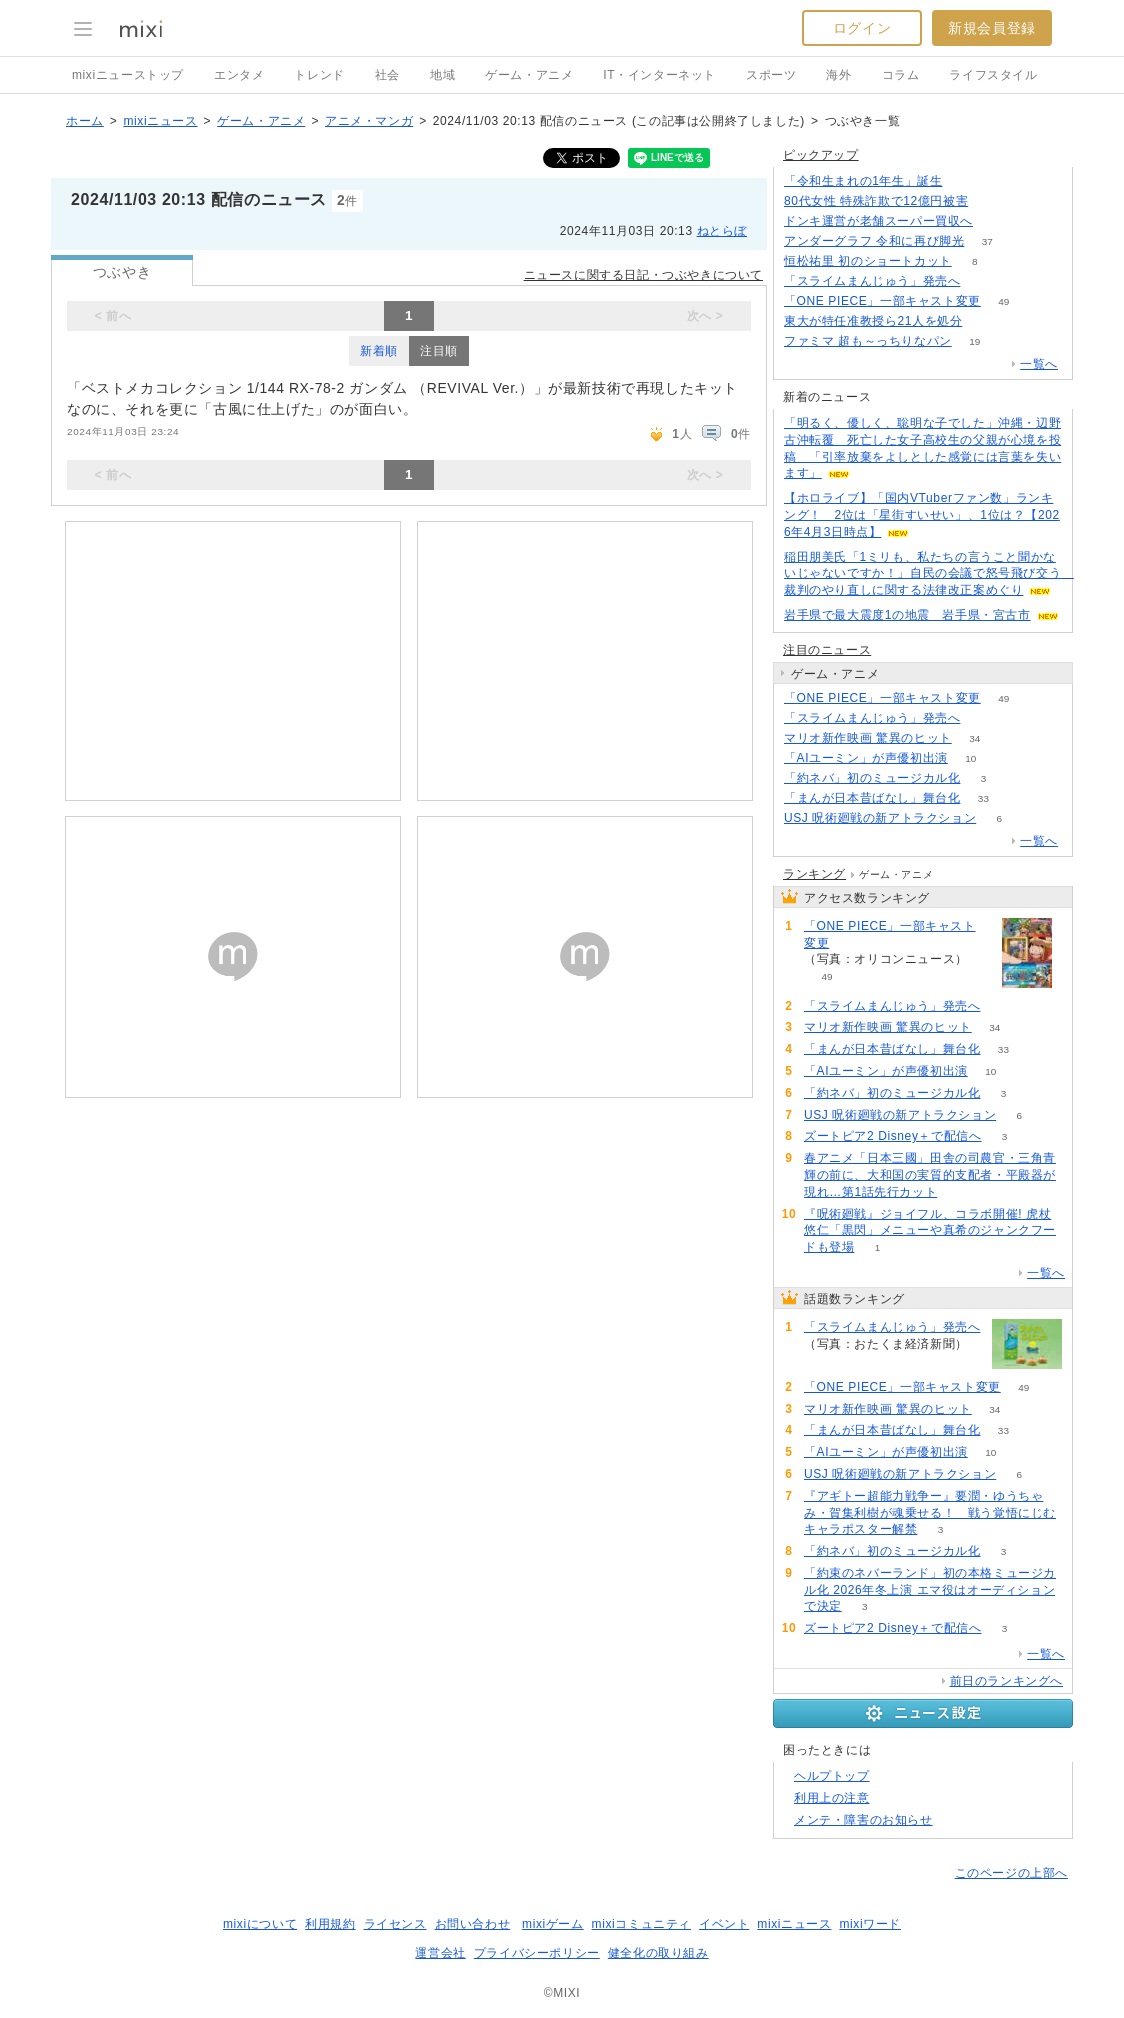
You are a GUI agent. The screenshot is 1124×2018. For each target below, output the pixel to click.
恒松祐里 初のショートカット (868, 261)
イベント (724, 1924)
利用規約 (330, 1924)
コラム (901, 75)
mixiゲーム (553, 1924)
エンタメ (239, 75)
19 (974, 341)
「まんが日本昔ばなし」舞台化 (872, 798)
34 (974, 738)
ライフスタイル (993, 75)
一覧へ (1039, 364)
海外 (838, 75)
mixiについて (260, 1924)
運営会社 (440, 1953)
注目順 (439, 351)
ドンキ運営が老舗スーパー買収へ (878, 221)
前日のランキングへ (1006, 1681)
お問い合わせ (473, 1924)
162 (983, 281)
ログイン (862, 28)
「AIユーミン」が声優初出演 (866, 758)
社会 (387, 75)
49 (1003, 301)
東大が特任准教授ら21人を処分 (873, 321)
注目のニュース (827, 650)
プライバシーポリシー (537, 1953)
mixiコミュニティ (641, 1924)
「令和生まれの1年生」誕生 (863, 181)
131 (996, 221)
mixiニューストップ (128, 75)
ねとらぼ (722, 231)
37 (987, 241)
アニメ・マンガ (369, 121)
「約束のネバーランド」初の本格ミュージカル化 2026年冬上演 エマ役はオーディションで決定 (930, 1590)
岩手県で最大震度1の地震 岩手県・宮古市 (907, 615)
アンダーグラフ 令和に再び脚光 (874, 241)
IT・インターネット (659, 75)
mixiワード (870, 1924)
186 (965, 181)
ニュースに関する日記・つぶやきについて (643, 275)
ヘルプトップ (832, 1776)
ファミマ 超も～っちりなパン (868, 341)
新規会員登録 (992, 28)
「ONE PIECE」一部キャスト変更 (882, 301)
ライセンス (395, 1924)
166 (991, 201)
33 (983, 798)
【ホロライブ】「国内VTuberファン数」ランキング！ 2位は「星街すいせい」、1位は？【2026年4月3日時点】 (922, 515)
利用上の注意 (832, 1798)
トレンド (319, 75)
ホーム (85, 121)
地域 (442, 75)
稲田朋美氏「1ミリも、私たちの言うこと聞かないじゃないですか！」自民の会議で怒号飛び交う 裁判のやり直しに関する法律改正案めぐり (929, 574)
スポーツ (771, 75)
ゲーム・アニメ (529, 75)
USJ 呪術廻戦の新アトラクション (880, 818)
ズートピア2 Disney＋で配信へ (893, 1136)
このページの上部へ (1011, 1873)
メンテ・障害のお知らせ (863, 1820)
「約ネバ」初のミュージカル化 (872, 778)
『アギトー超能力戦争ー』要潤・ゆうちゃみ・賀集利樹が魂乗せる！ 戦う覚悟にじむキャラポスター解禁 (930, 1513)
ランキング (814, 874)
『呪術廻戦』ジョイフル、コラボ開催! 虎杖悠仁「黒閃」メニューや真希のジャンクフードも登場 (930, 1231)
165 (983, 718)
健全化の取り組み (658, 1953)
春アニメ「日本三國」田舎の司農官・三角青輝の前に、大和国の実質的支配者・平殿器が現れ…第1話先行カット (930, 1175)
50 (985, 321)
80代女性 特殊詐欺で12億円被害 (876, 201)
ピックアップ (821, 155)
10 (970, 758)
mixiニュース (160, 121)
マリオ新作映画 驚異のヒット (868, 738)
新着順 (379, 351)
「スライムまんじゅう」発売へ (872, 281)
